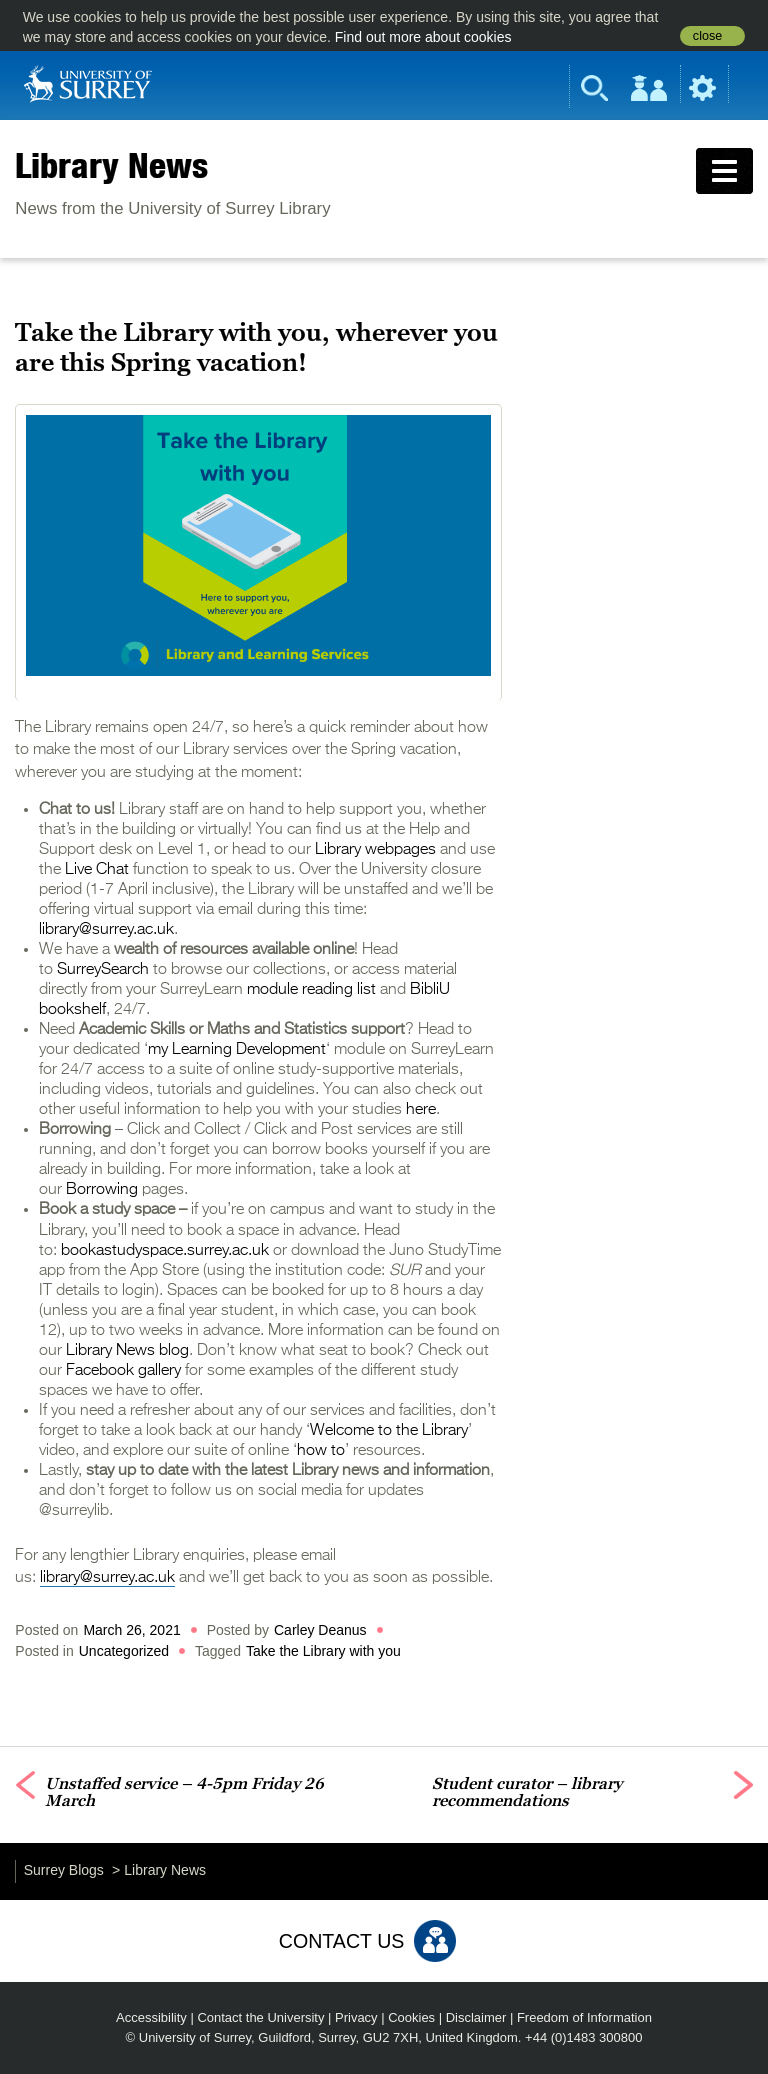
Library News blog (127, 1351)
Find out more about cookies (423, 37)
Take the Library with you (323, 1651)
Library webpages (375, 850)
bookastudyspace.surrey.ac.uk (165, 1251)
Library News (111, 165)
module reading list (311, 990)
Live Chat (99, 870)
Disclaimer (476, 2017)
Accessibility (151, 2017)
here (419, 1110)
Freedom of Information (584, 2017)
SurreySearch (103, 970)
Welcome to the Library (389, 1431)
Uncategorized (124, 1651)
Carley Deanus (320, 1630)
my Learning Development (237, 1050)
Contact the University (260, 2017)
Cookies (411, 2017)
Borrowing (102, 1190)
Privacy (356, 2017)
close (707, 36)
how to (321, 1451)
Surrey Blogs (64, 1870)
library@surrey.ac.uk (106, 930)
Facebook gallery (123, 1371)
